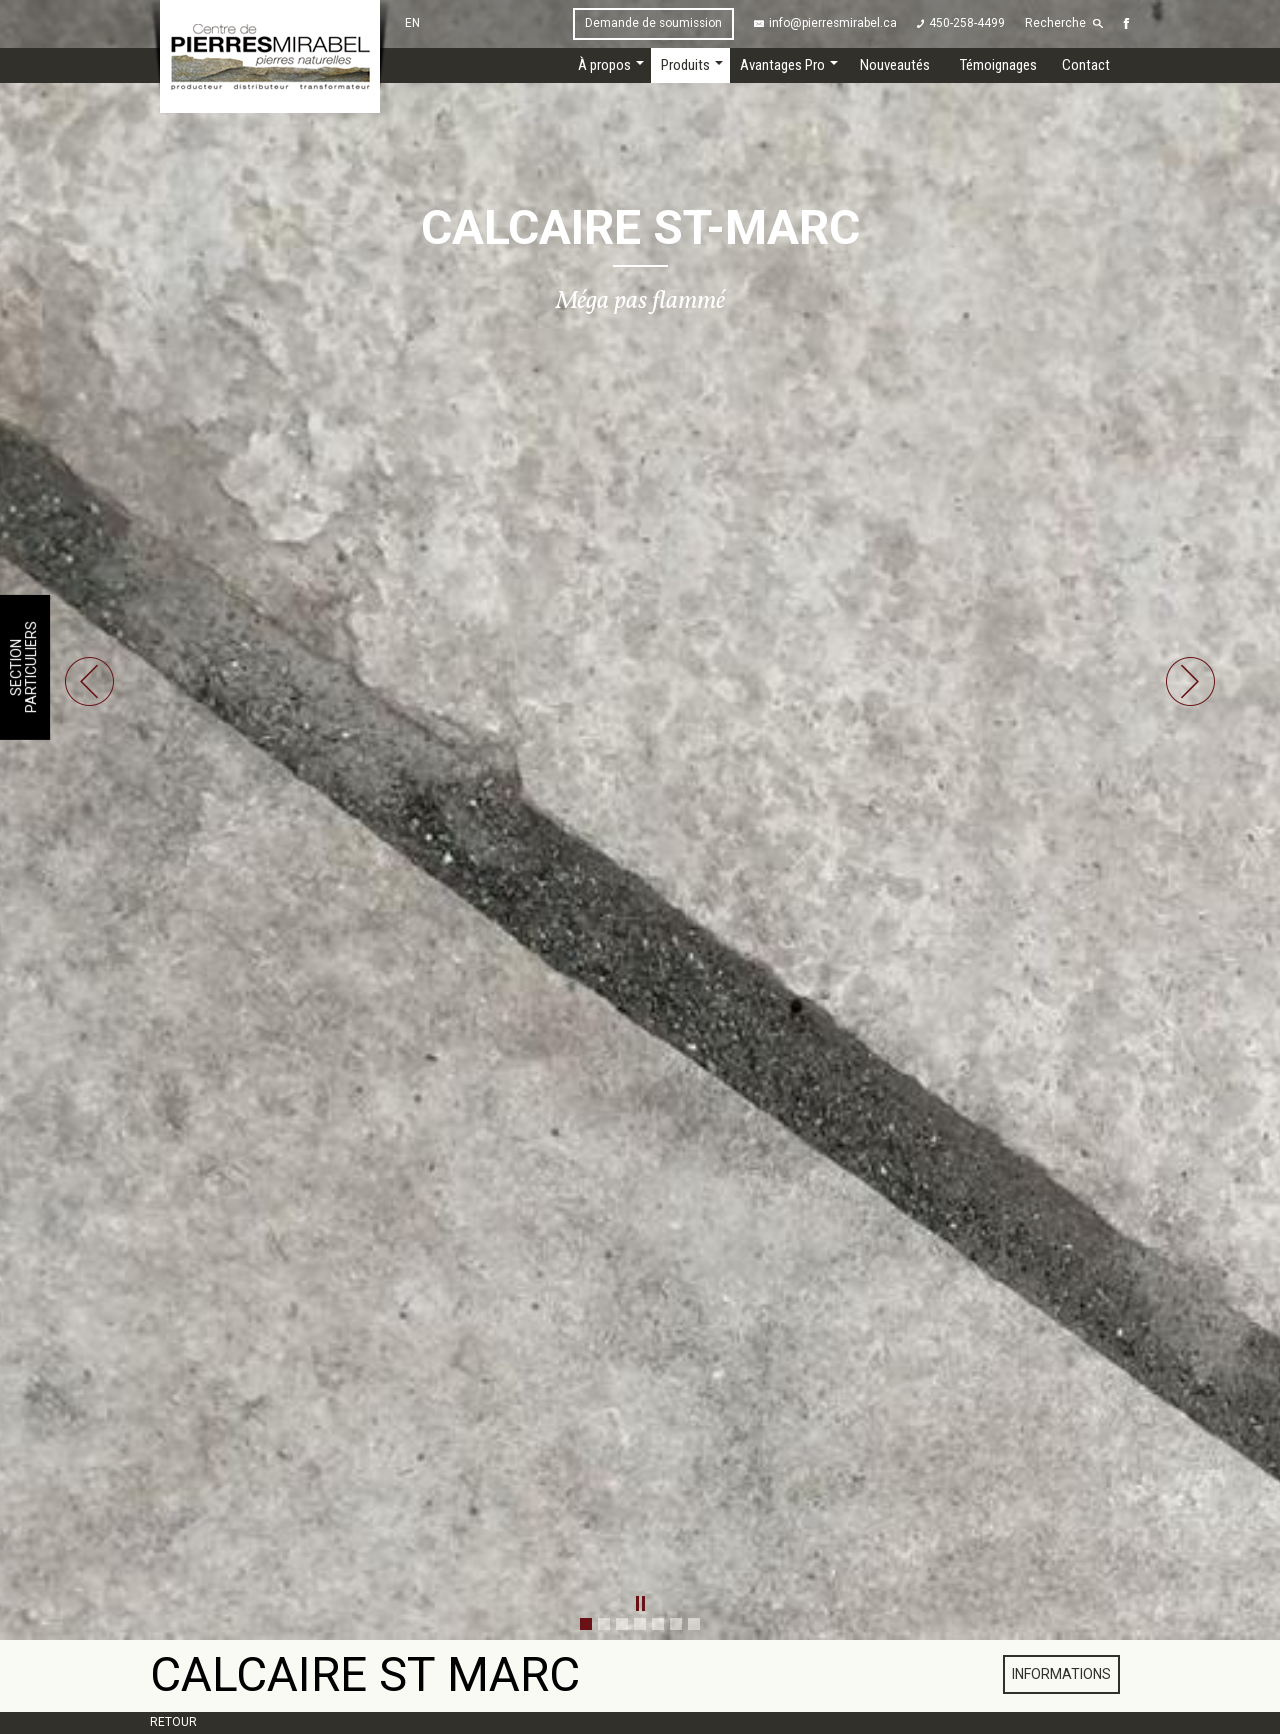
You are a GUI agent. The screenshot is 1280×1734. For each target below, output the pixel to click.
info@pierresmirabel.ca (833, 23)
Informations (1061, 1674)
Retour (173, 1722)
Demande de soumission (653, 23)
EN (412, 23)
